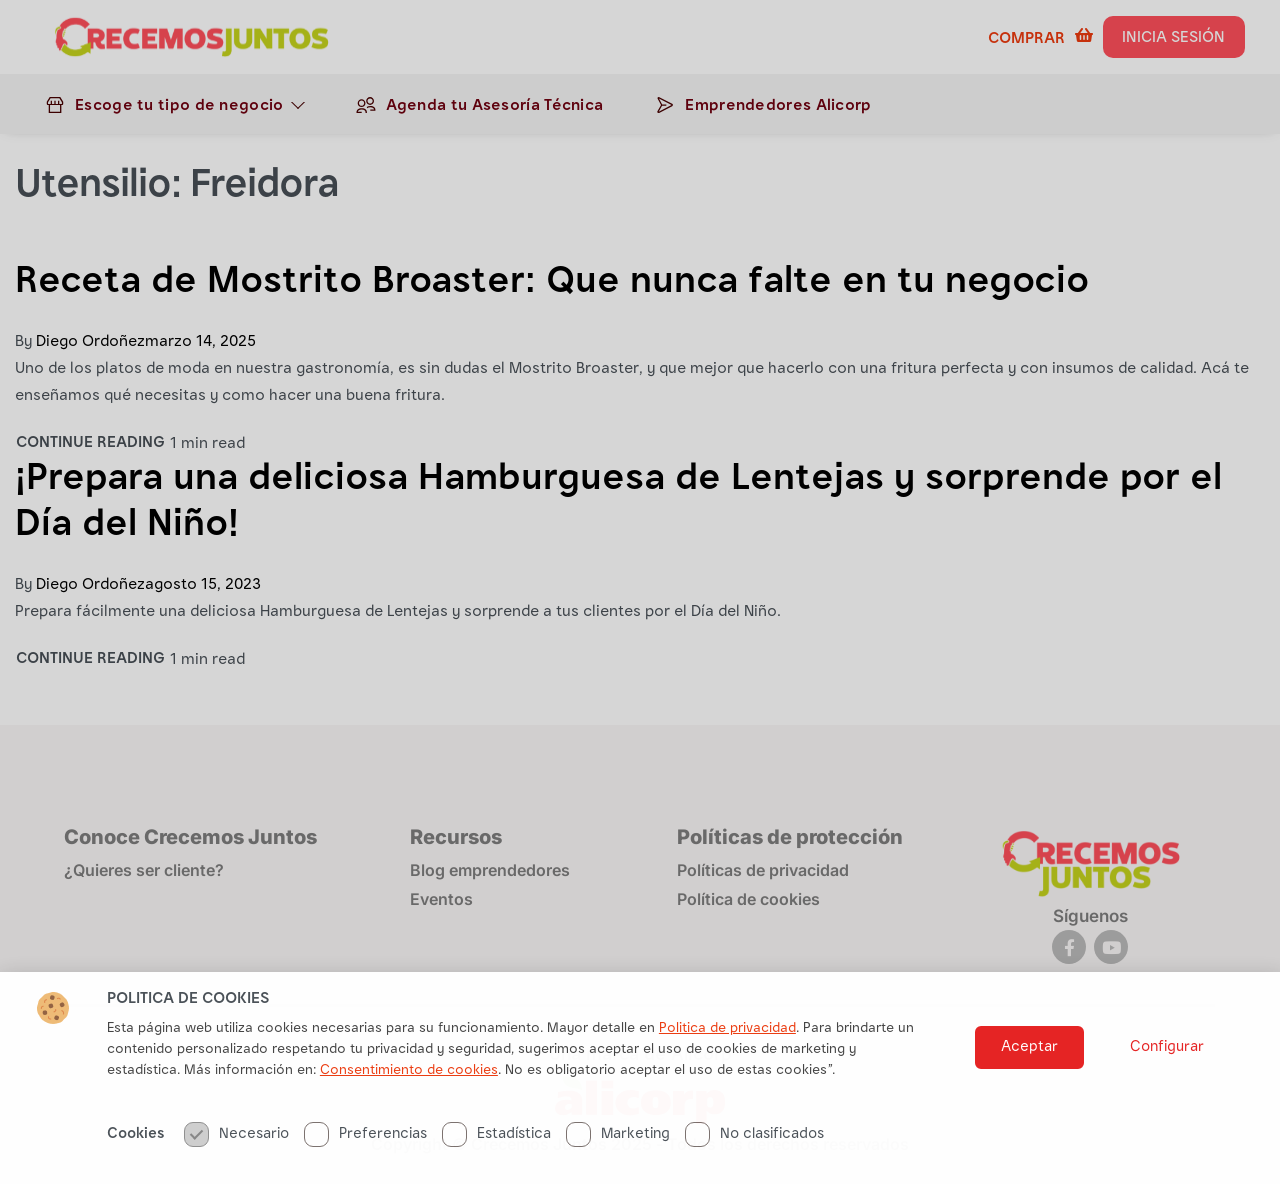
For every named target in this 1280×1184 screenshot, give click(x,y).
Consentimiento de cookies (409, 1108)
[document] (640, 592)
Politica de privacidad (727, 1066)
